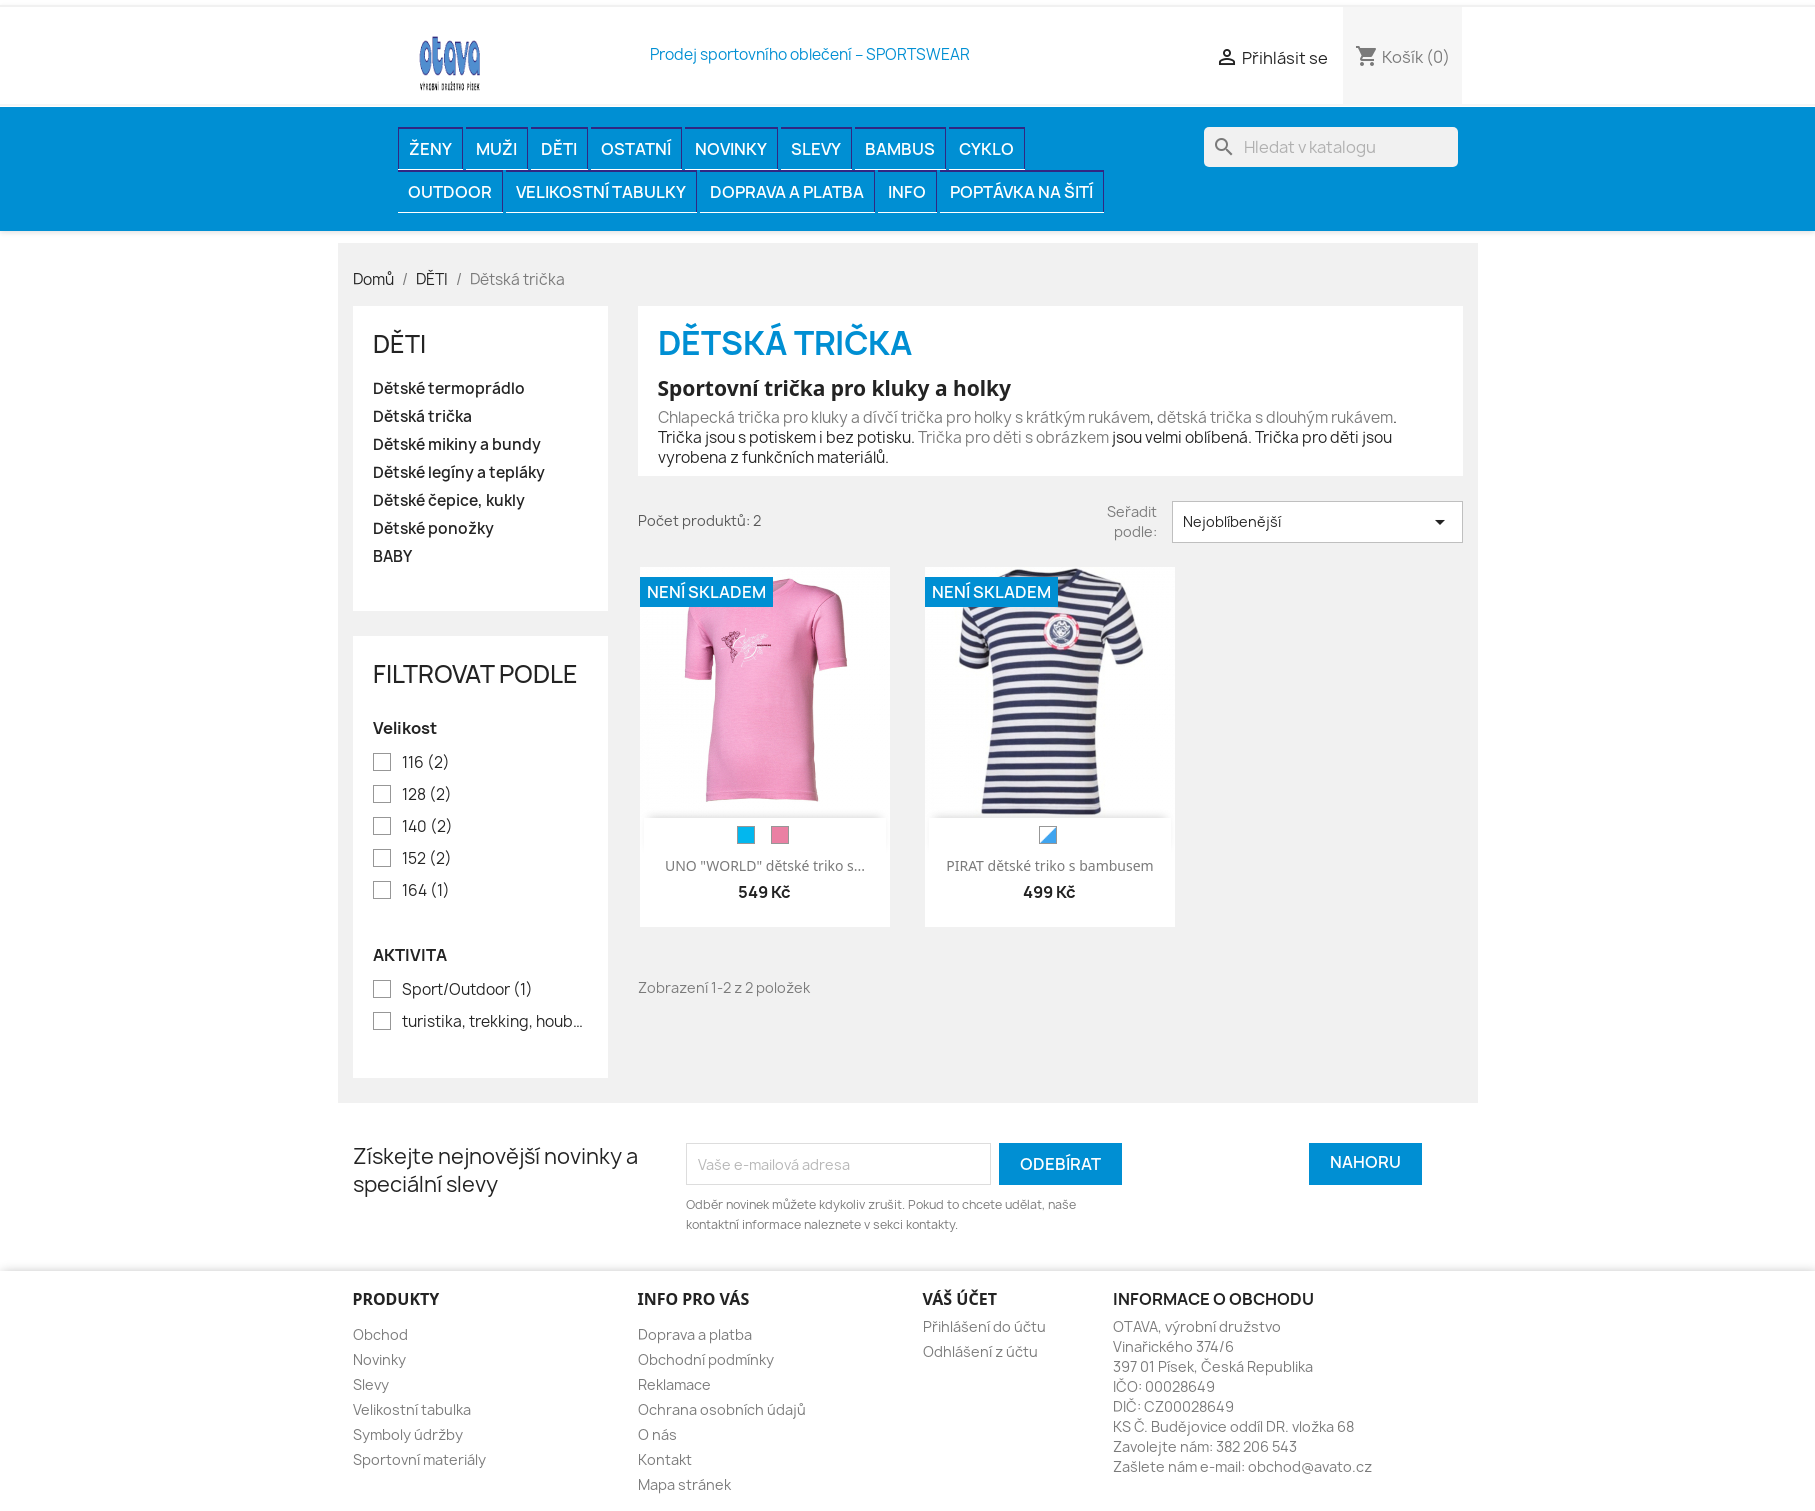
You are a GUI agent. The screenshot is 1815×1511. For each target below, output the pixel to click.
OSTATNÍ (636, 149)
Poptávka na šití (1021, 192)
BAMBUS (900, 149)
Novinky (731, 149)
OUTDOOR (450, 192)
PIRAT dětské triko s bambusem (1049, 865)
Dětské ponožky (433, 529)
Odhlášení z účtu (980, 1351)
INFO (907, 192)
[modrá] (746, 835)
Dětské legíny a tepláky (459, 473)
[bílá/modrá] (1048, 835)
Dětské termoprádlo (449, 389)
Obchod (380, 1334)
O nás (657, 1434)
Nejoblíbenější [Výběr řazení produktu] (1317, 522)
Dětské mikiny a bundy (457, 445)
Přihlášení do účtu (984, 1326)
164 (426, 891)
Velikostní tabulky (601, 192)
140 (427, 827)
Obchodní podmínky (706, 1359)
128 (427, 795)
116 (426, 763)
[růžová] (780, 835)
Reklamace (674, 1384)
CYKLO (986, 149)
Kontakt (665, 1459)
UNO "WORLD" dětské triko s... (765, 865)
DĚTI (559, 149)
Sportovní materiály (419, 1459)
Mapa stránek (684, 1484)
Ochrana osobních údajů (722, 1409)
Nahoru (1365, 1162)
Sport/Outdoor (467, 990)
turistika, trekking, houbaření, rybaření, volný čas (494, 1022)
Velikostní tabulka (412, 1409)
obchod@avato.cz (1310, 1466)
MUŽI (496, 149)
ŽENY (430, 149)
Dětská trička (422, 417)
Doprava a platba (787, 192)
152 (427, 859)
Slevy (816, 149)
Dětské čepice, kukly (449, 501)
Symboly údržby (408, 1434)
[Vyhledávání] (1331, 147)
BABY (392, 557)
